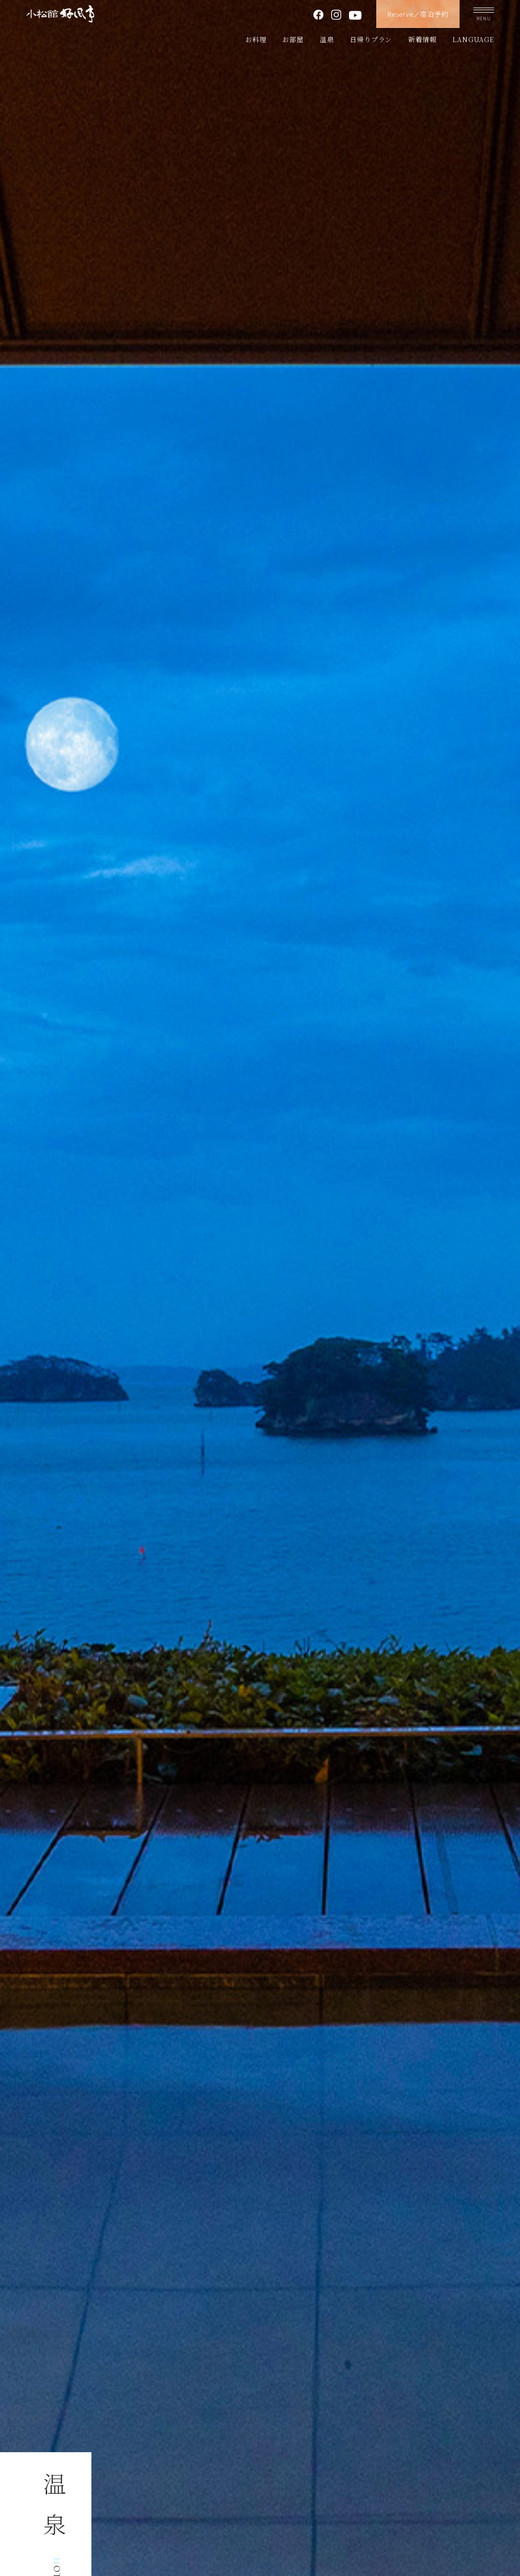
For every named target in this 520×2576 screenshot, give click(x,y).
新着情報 (422, 39)
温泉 (327, 39)
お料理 (255, 39)
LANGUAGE (473, 39)
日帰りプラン (371, 39)
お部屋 (292, 39)
